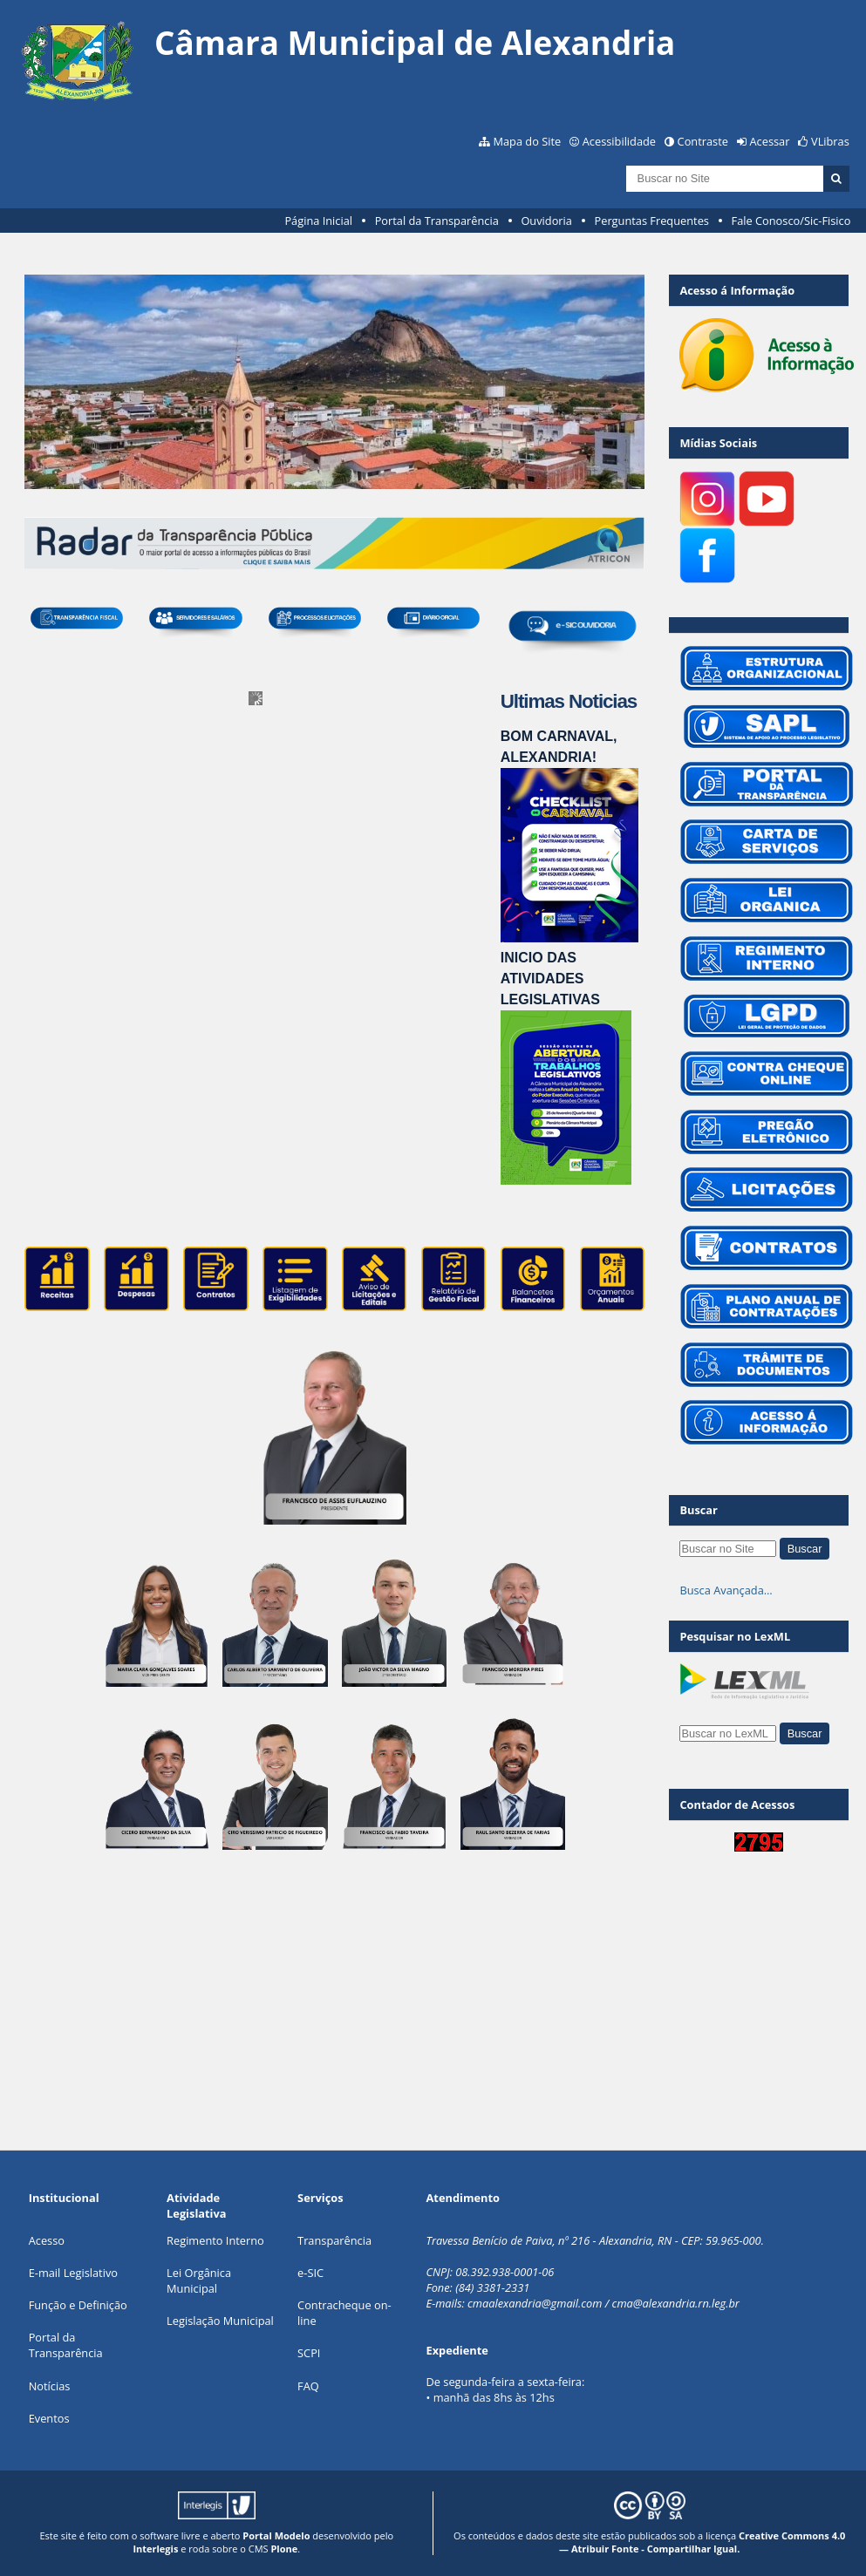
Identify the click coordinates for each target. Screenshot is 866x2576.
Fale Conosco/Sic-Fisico (791, 220)
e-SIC (310, 2272)
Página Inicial (318, 220)
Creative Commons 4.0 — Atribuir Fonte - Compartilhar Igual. (702, 2542)
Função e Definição (78, 2305)
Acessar (770, 141)
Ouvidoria (546, 220)
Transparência (334, 2240)
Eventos (49, 2418)
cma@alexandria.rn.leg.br (676, 2303)
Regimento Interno (215, 2240)
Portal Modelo (276, 2535)
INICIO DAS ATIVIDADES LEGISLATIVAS (550, 978)
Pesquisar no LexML (734, 1636)
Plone (283, 2548)
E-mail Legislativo (73, 2272)
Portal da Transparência (437, 220)
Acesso (47, 2240)
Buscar (698, 1510)
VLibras (830, 141)
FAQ (308, 2386)
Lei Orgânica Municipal (199, 2280)
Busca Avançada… (725, 1590)
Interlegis (155, 2548)
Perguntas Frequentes (652, 220)
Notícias (50, 2386)
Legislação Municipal (220, 2320)
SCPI (308, 2353)
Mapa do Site (527, 141)
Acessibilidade (619, 141)
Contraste (703, 141)
